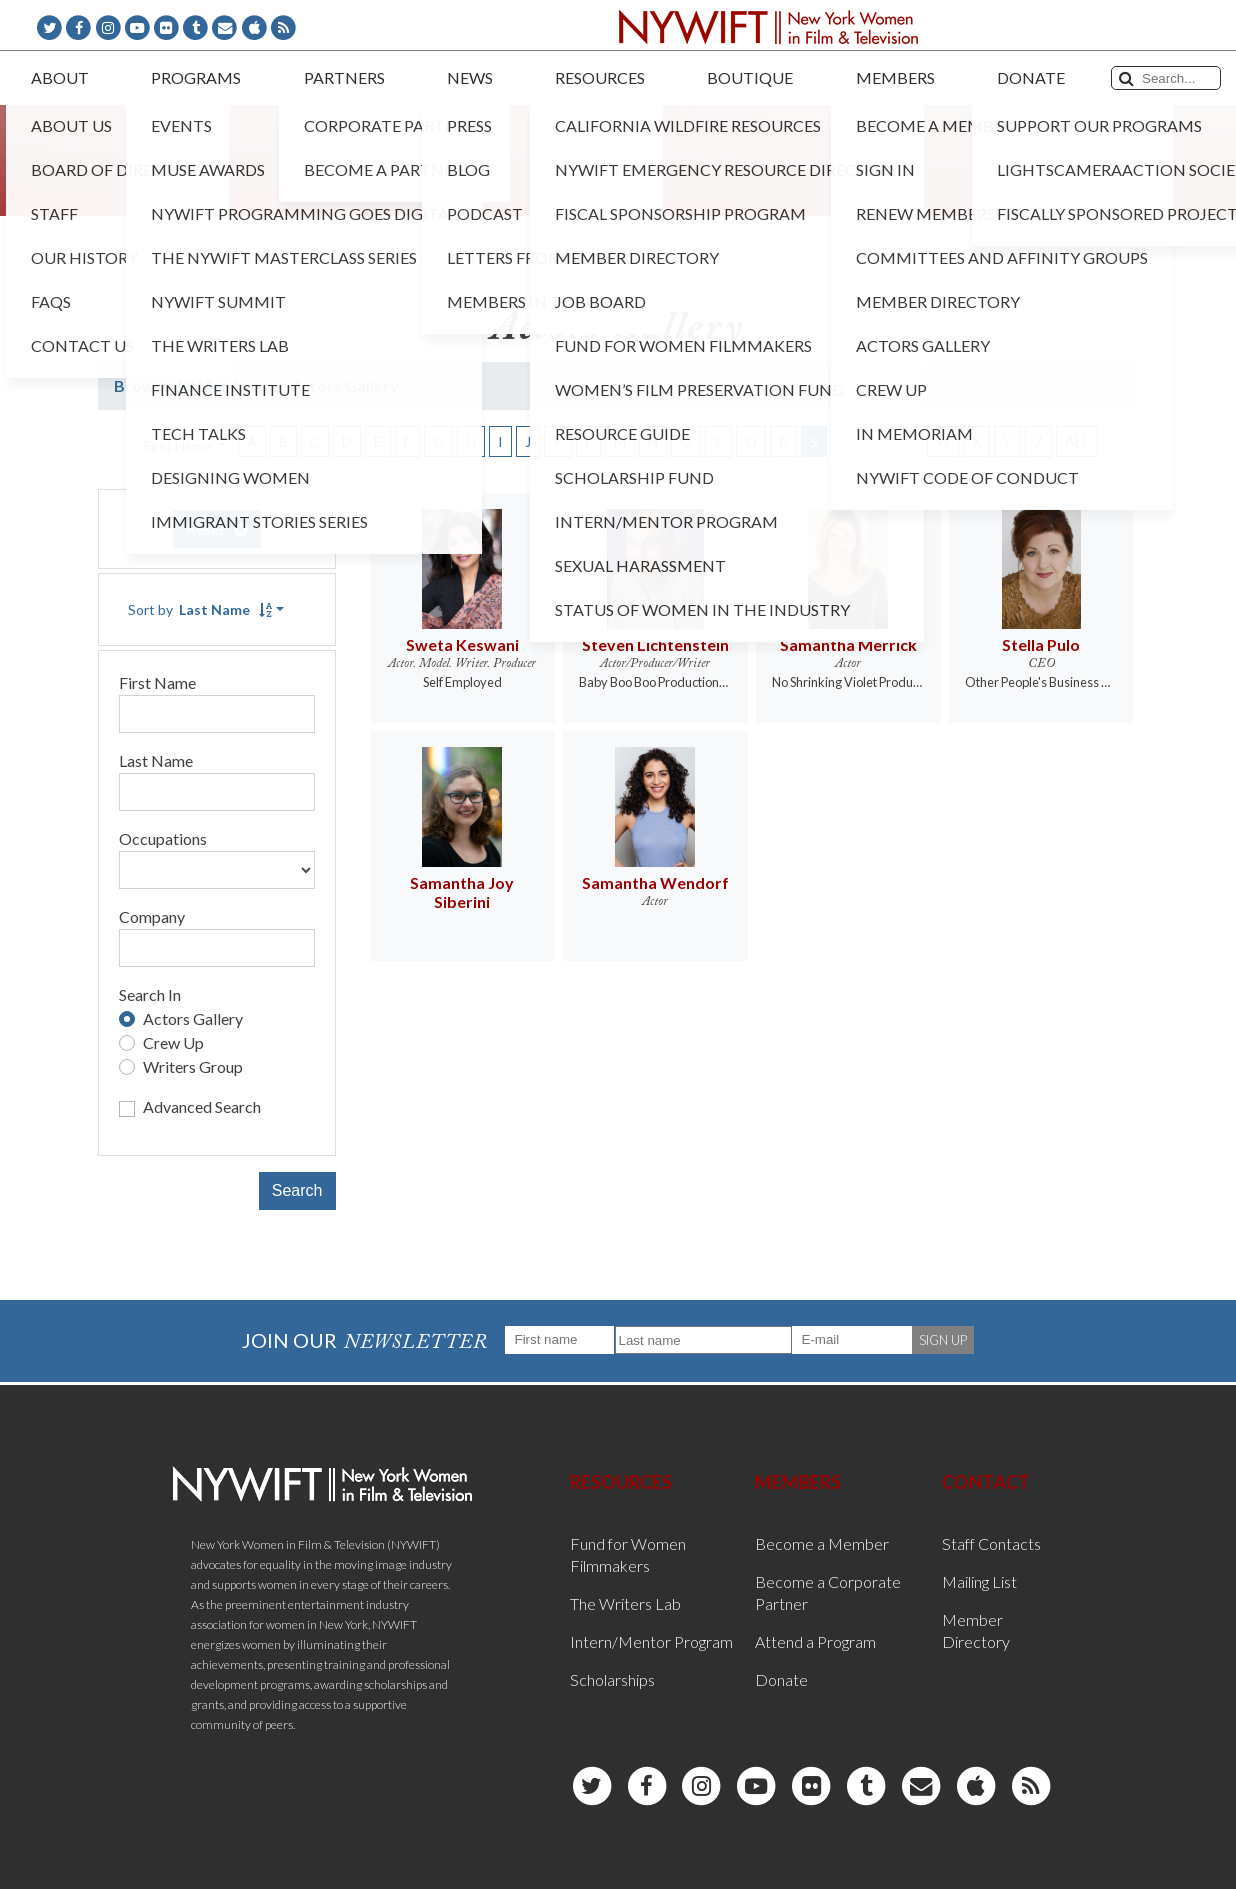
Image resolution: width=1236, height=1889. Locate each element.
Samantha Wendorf (655, 882)
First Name (157, 682)
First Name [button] (179, 445)
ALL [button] (1077, 441)
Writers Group (193, 1066)
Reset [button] (217, 528)
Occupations (163, 838)
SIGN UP (943, 1340)
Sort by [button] (200, 609)
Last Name (156, 760)
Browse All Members (191, 385)
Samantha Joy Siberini (462, 892)
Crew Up (173, 1042)
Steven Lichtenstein (655, 644)
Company (152, 916)
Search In (150, 994)
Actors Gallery (193, 1018)
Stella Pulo (1041, 644)
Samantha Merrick (848, 644)
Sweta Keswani (462, 644)
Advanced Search (202, 1106)
